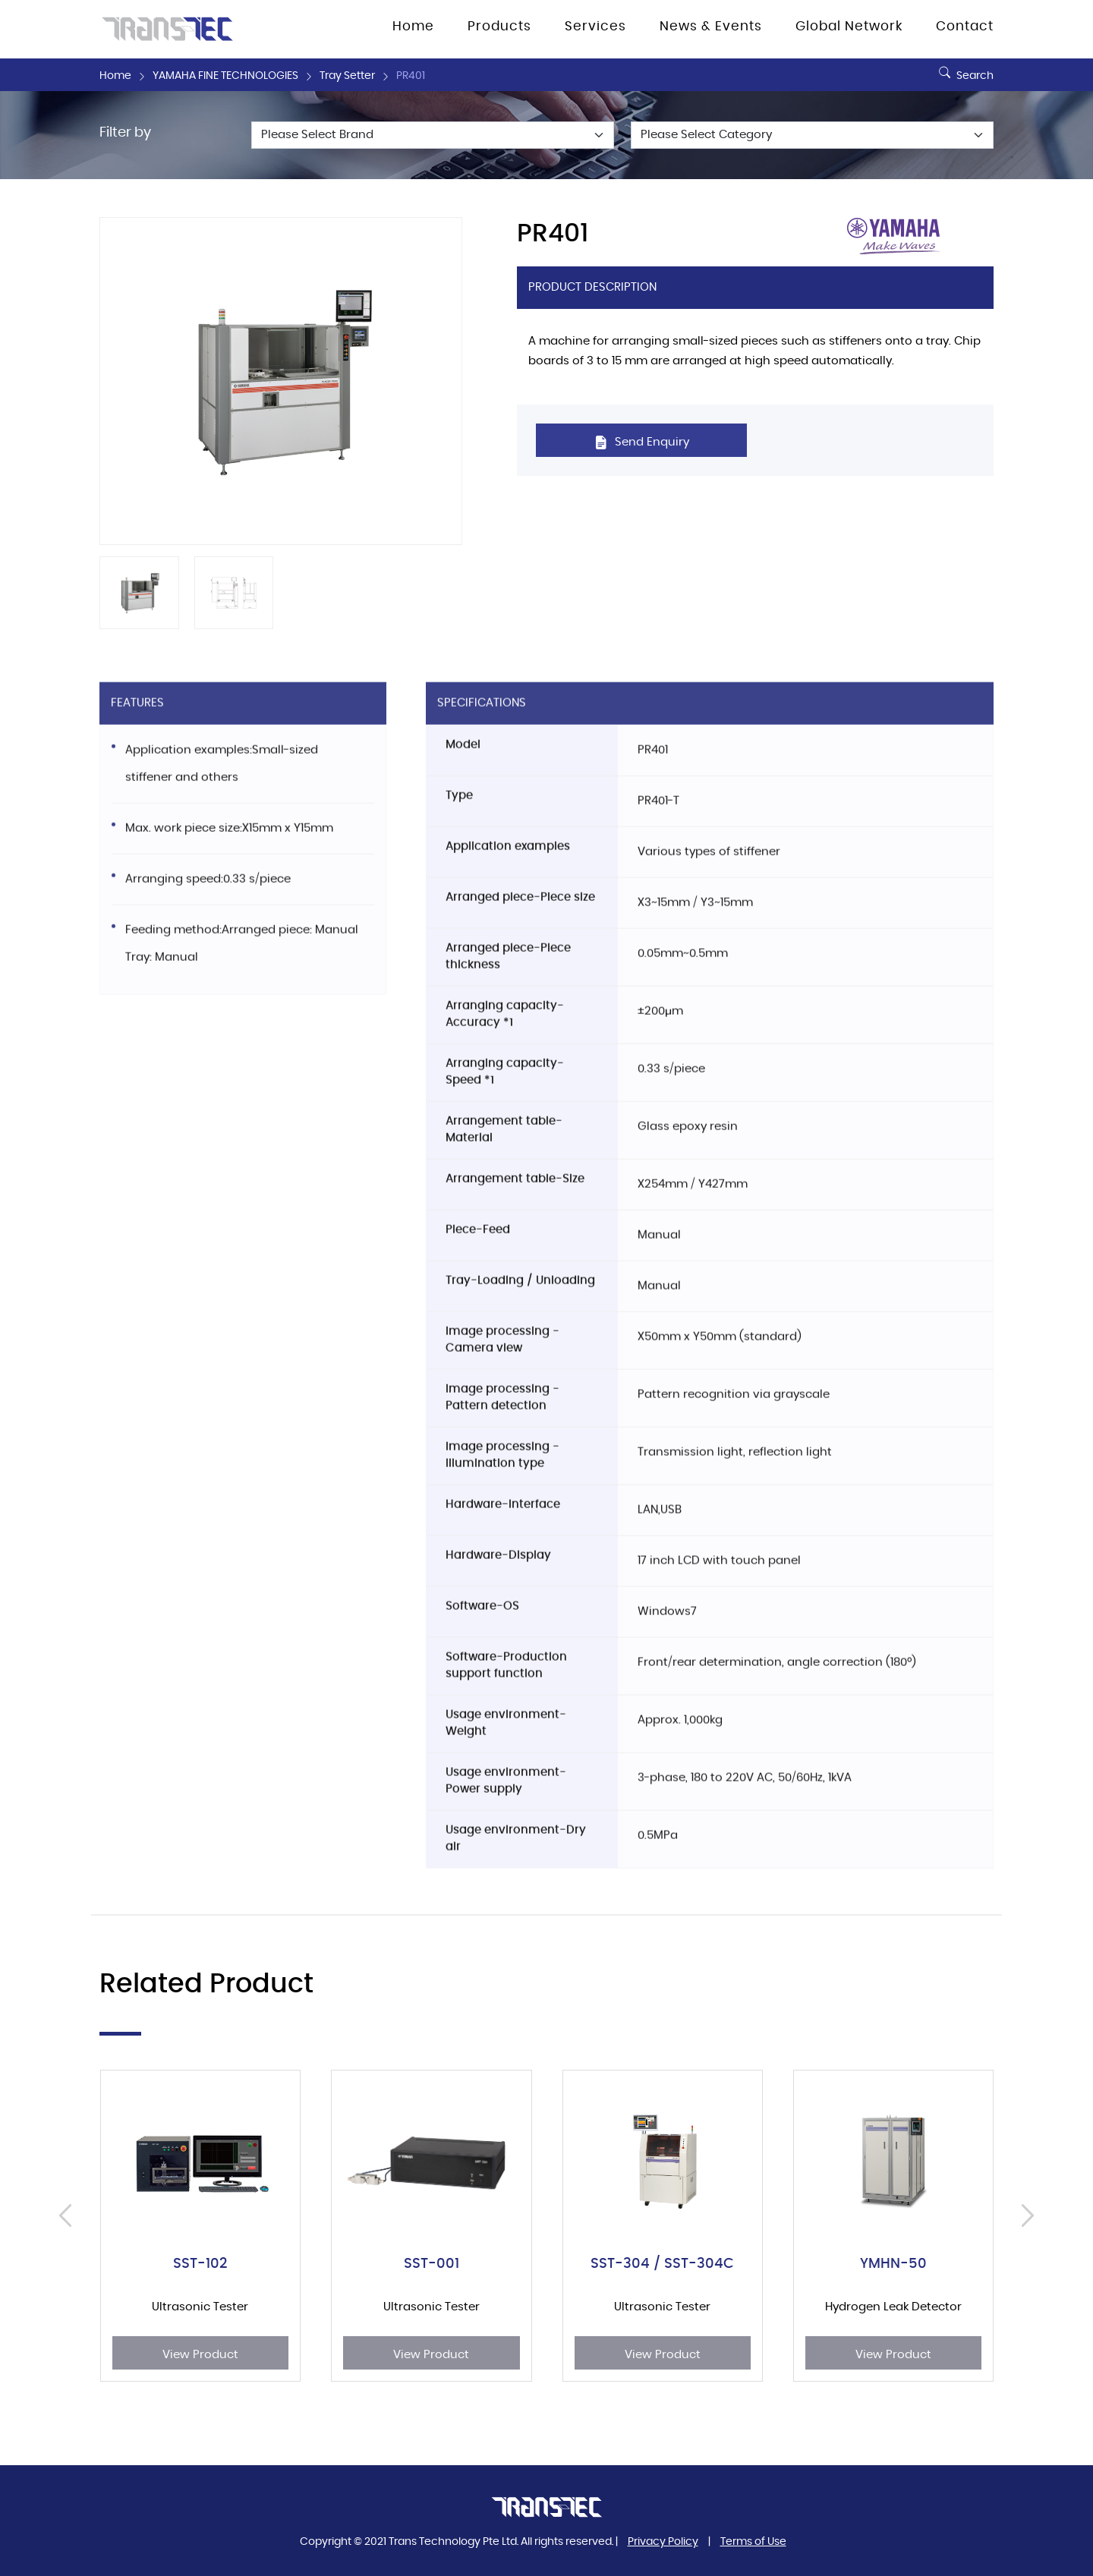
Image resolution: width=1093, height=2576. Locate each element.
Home (413, 26)
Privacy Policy (663, 2542)
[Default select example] (432, 135)
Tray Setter (347, 76)
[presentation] (69, 2215)
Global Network (848, 26)
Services (595, 26)
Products (499, 26)
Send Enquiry (641, 442)
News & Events (711, 26)
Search (964, 69)
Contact (965, 26)
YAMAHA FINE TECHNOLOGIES (225, 76)
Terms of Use (753, 2542)
